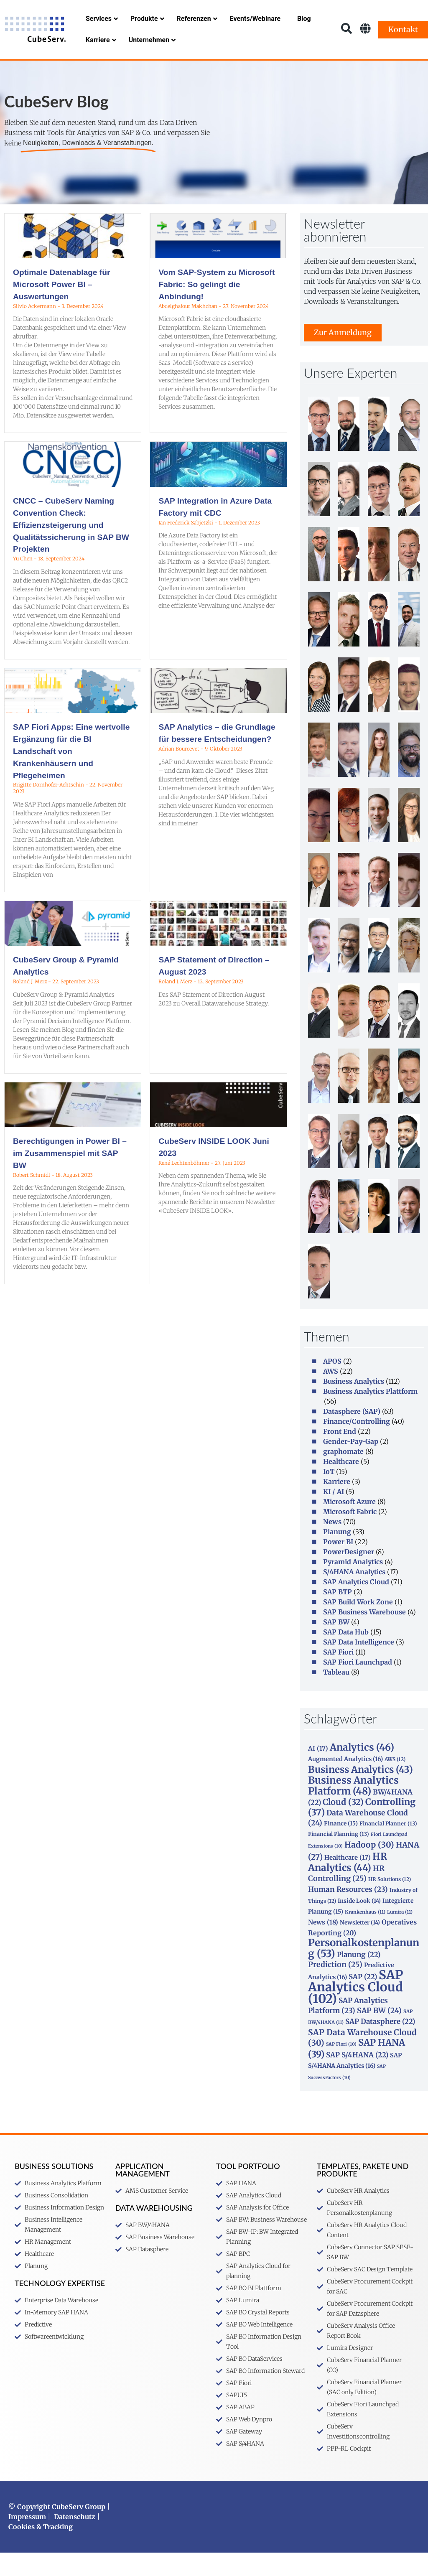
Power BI (338, 1565)
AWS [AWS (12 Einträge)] (395, 1782)
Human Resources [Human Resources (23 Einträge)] (348, 1912)
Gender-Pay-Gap (350, 1465)
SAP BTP (337, 1615)
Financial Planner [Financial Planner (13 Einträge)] (388, 1846)
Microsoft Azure (349, 1525)
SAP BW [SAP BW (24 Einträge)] (379, 2034)
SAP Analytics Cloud (356, 1605)
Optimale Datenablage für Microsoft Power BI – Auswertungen (61, 307)
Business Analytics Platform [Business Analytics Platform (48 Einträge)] (353, 1808)
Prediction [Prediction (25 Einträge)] (335, 1988)
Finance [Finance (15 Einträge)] (341, 1847)
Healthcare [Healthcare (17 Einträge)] (347, 1881)
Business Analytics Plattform (370, 1414)
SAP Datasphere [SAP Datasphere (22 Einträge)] (380, 2044)
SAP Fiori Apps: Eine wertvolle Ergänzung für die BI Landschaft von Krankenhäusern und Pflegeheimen (71, 774)
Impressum (27, 2540)
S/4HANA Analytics (354, 1595)
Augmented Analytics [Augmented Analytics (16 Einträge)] (345, 1782)
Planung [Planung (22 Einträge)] (358, 1978)
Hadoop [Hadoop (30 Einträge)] (369, 1868)
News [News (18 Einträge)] (323, 1946)
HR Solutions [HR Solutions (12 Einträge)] (389, 1902)
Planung (337, 1555)
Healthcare (341, 1485)
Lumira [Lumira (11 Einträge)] (400, 1935)
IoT (328, 1495)
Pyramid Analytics (353, 1585)
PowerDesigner (348, 1575)
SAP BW (336, 1645)
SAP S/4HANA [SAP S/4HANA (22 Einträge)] (357, 2078)
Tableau (336, 1695)
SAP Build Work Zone (358, 1625)
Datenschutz (74, 2540)
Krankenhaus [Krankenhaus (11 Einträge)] (365, 1935)
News (332, 1545)
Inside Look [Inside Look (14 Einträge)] (359, 1924)
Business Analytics (353, 1404)
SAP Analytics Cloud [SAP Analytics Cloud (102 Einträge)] (355, 2010)
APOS (332, 1384)
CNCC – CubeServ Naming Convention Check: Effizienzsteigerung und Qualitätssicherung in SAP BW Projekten (71, 548)
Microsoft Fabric (350, 1535)
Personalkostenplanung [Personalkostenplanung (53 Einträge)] (363, 1971)
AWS (330, 1394)
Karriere (336, 1505)
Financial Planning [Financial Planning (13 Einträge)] (338, 1857)
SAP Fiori (338, 1675)
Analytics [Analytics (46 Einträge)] (362, 1771)
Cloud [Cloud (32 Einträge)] (343, 1825)
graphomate (343, 1475)
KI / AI (333, 1515)
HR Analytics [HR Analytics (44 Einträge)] (347, 1885)
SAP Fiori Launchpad (357, 1685)
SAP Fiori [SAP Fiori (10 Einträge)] (341, 2067)
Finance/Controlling (356, 1445)
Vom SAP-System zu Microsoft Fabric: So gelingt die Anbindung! (216, 307)
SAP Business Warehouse (364, 1635)
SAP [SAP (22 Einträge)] (363, 2000)
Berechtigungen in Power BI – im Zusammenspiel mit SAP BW (70, 1176)
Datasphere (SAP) (351, 1435)
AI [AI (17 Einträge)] (318, 1772)
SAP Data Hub (346, 1655)
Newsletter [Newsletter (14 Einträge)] (360, 1946)
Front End (339, 1455)
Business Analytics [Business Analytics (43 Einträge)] (360, 1793)
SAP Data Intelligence (358, 1665)
